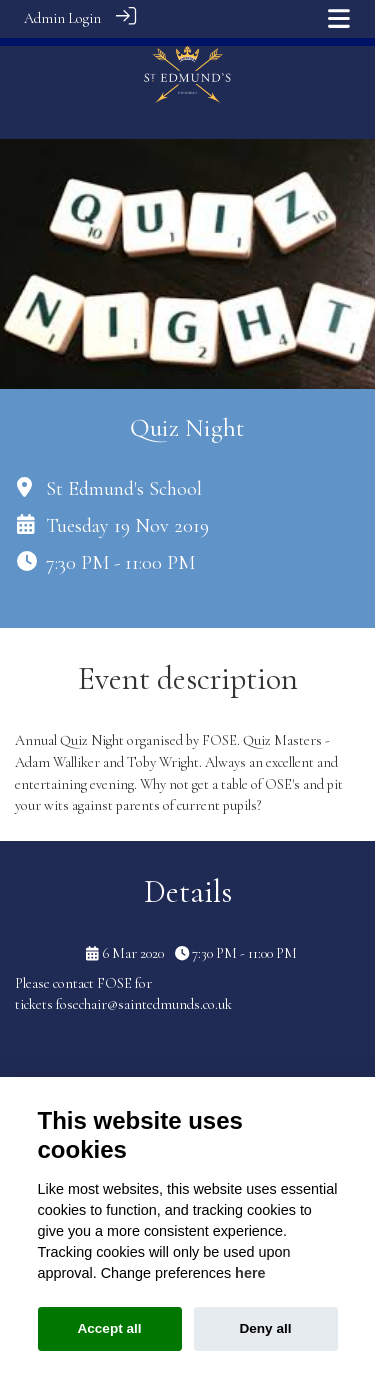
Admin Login (62, 18)
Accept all (109, 1328)
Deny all (265, 1328)
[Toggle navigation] (339, 18)
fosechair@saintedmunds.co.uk (144, 995)
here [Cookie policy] (250, 1273)
